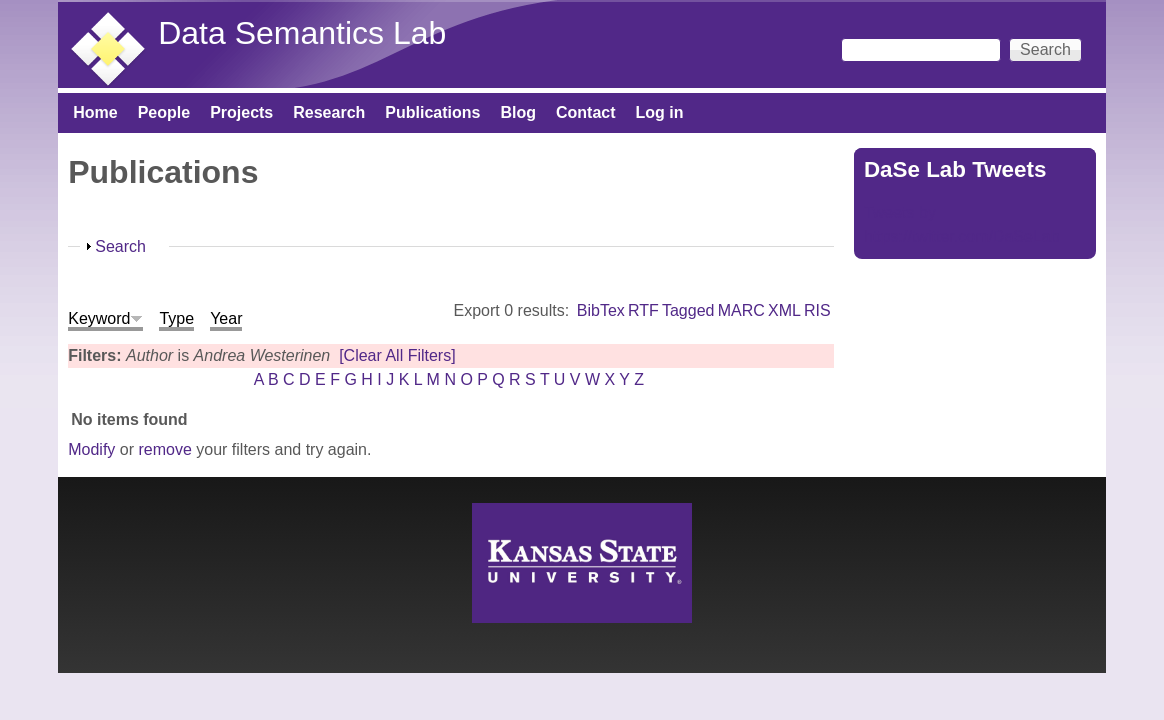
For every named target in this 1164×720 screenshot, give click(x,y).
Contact (586, 112)
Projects (241, 112)
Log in (660, 112)
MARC (741, 310)
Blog (518, 112)
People (164, 112)
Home (95, 112)
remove (164, 449)
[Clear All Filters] (397, 355)
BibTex (601, 310)
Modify (91, 449)
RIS (817, 310)
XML (784, 310)
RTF (643, 310)
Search (120, 246)
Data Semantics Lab (302, 33)
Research (329, 112)
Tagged (688, 310)
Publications (432, 112)
